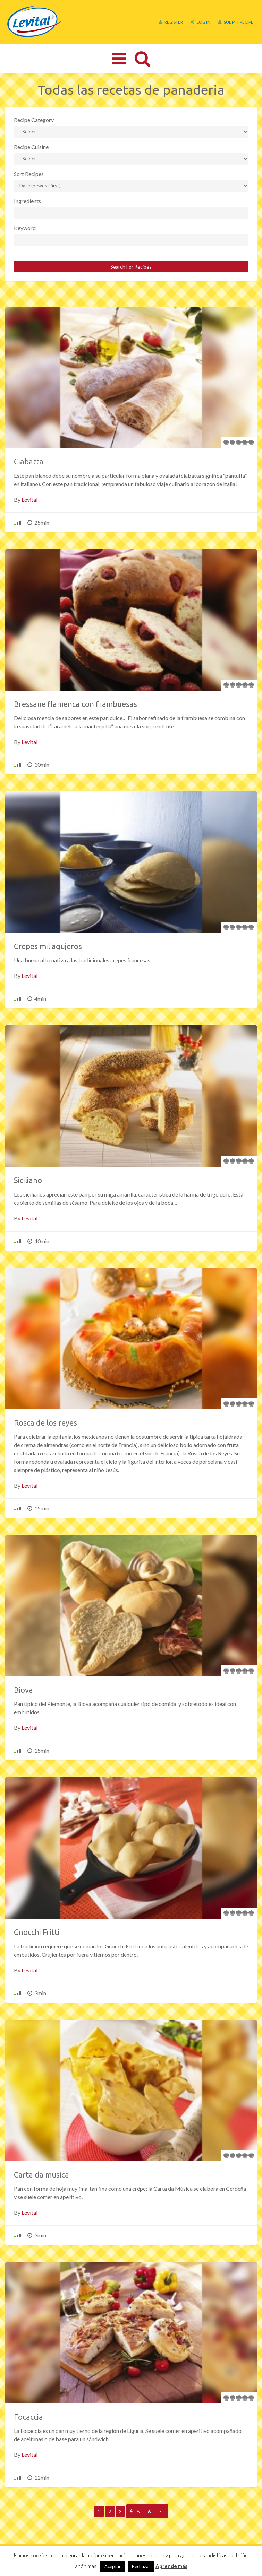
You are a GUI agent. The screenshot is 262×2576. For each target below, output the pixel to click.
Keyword (25, 228)
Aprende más (171, 2566)
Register (171, 22)
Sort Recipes (29, 173)
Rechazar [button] (141, 2566)
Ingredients (27, 201)
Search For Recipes (131, 267)
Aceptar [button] (112, 2566)
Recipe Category (34, 119)
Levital (29, 499)
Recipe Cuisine (31, 146)
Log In (200, 22)
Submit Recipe (235, 22)
